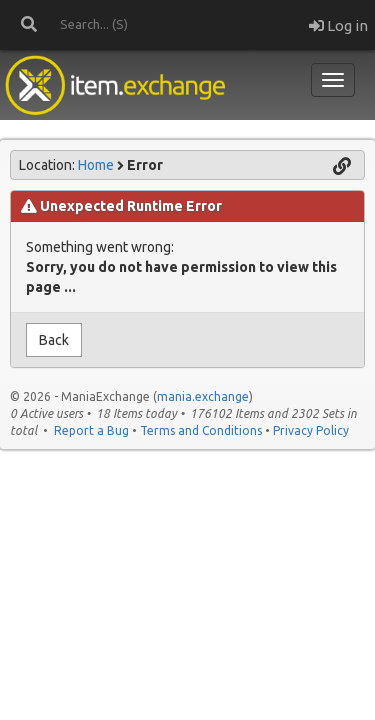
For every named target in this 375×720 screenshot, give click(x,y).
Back (54, 340)
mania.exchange (203, 396)
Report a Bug (91, 430)
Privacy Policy (311, 430)
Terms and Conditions (201, 430)
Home (96, 165)
